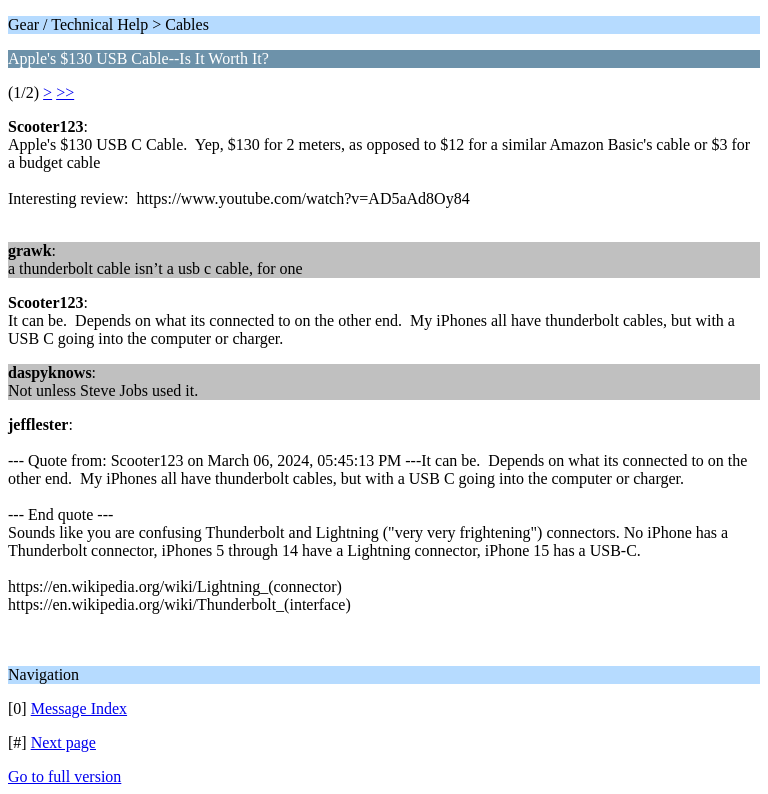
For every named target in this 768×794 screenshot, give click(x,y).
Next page (63, 742)
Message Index (79, 708)
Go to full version (64, 776)
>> (65, 92)
